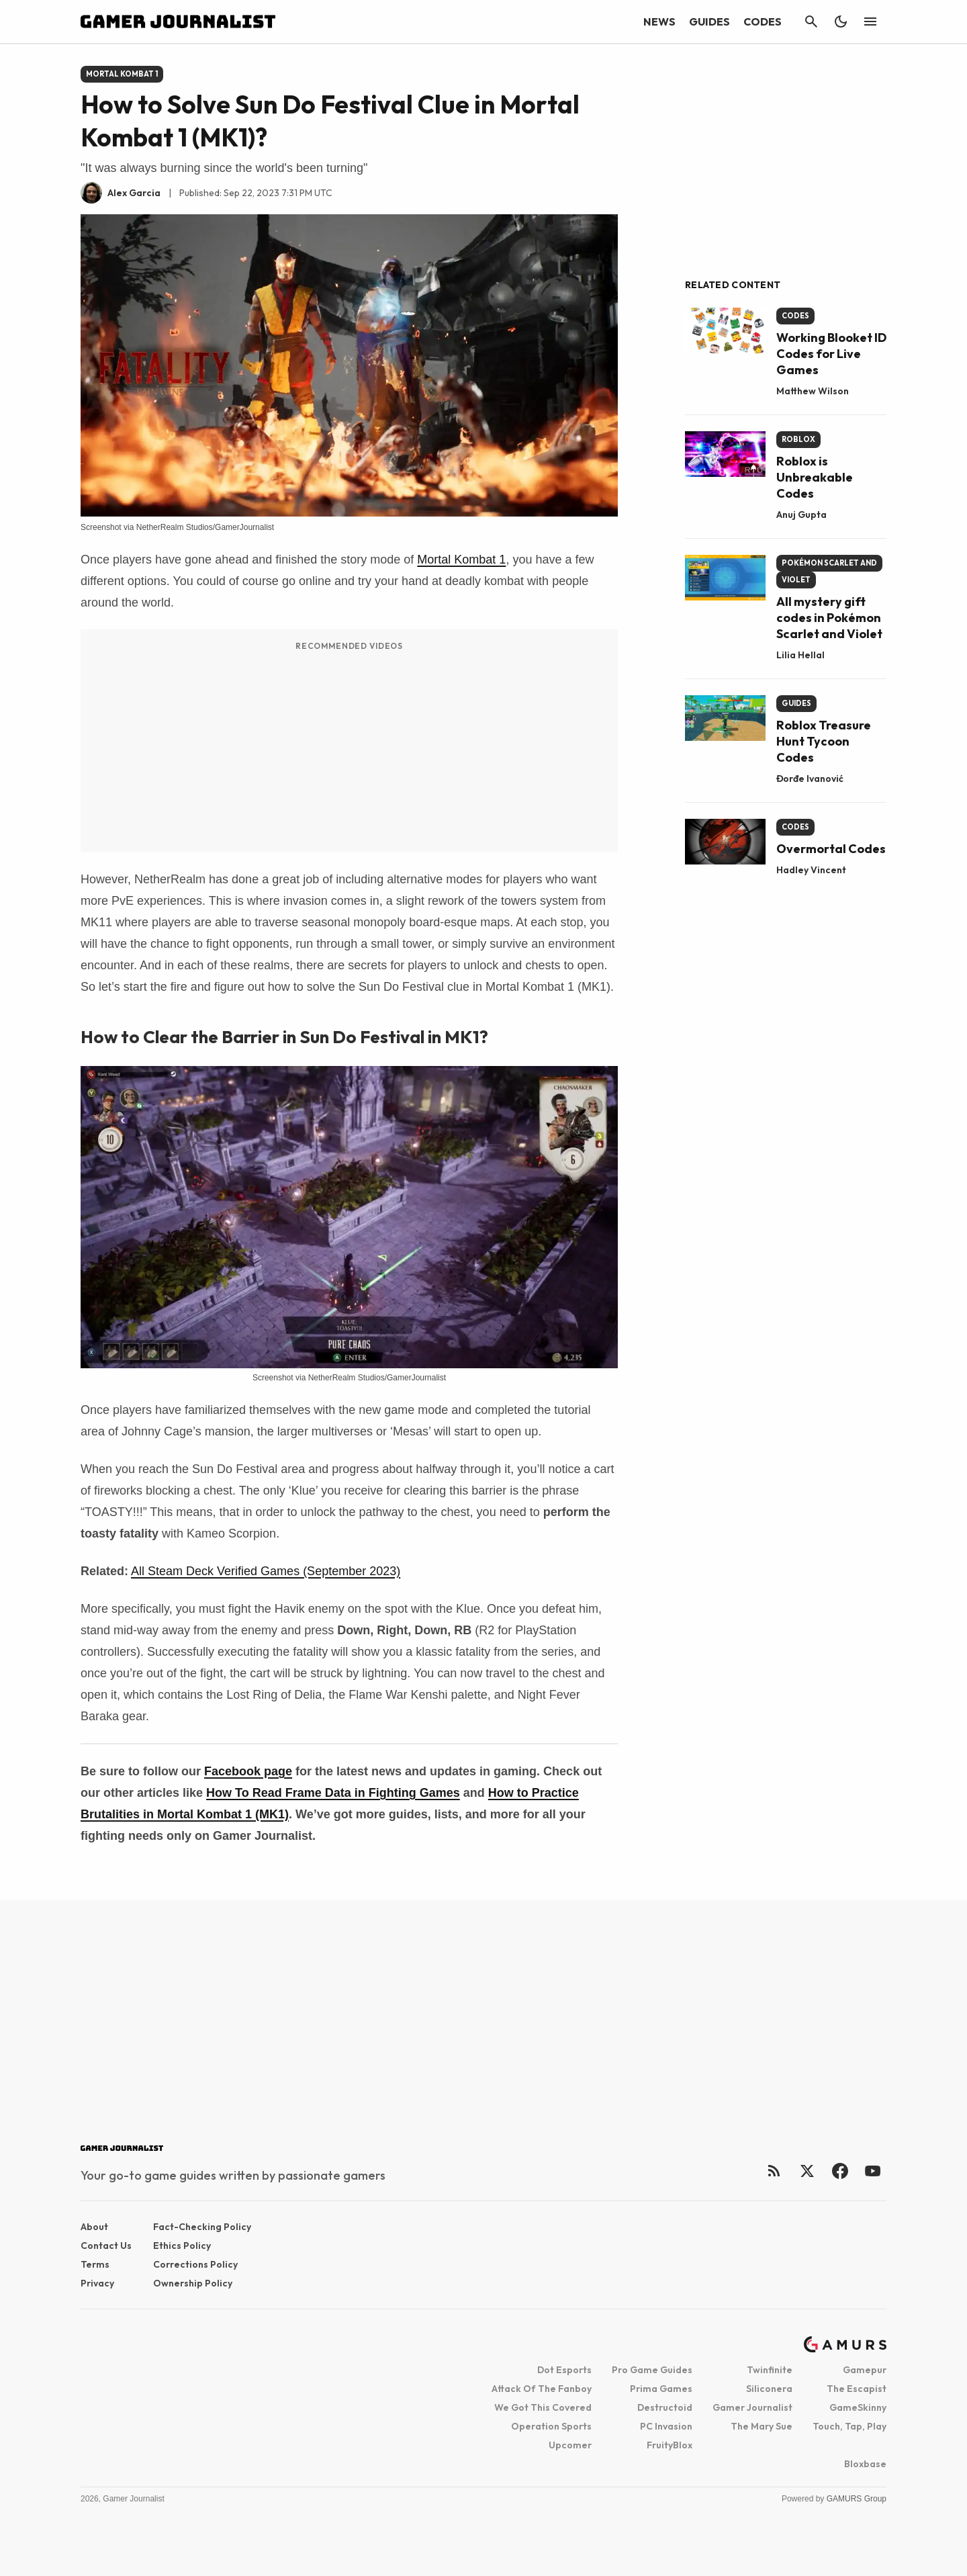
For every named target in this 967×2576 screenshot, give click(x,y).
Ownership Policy (192, 2283)
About (94, 2227)
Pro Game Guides (652, 2370)
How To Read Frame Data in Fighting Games (333, 1793)
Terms (95, 2264)
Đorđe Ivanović (809, 778)
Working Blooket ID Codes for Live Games (831, 353)
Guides (709, 21)
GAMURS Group (856, 2498)
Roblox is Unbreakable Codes (814, 477)
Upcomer (570, 2445)
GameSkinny (857, 2407)
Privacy (97, 2283)
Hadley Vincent (811, 870)
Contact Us (106, 2245)
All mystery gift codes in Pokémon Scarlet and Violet (829, 617)
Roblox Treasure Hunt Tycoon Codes (823, 741)
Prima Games (661, 2389)
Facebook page (248, 1771)
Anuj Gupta (801, 514)
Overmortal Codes (831, 848)
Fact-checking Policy (202, 2227)
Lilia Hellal (800, 655)
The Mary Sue (761, 2426)
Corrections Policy (195, 2264)
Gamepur (864, 2370)
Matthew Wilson (812, 391)
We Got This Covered (543, 2407)
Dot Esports (564, 2370)
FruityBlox (669, 2445)
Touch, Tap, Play (849, 2426)
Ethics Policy (182, 2245)
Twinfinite (769, 2370)
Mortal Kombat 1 (461, 559)
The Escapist (856, 2389)
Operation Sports (551, 2426)
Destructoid (664, 2407)
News (659, 21)
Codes (762, 21)
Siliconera (769, 2389)
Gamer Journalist (752, 2407)
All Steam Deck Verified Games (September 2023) (265, 1571)
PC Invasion (666, 2426)
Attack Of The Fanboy (542, 2389)
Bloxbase (865, 2464)
